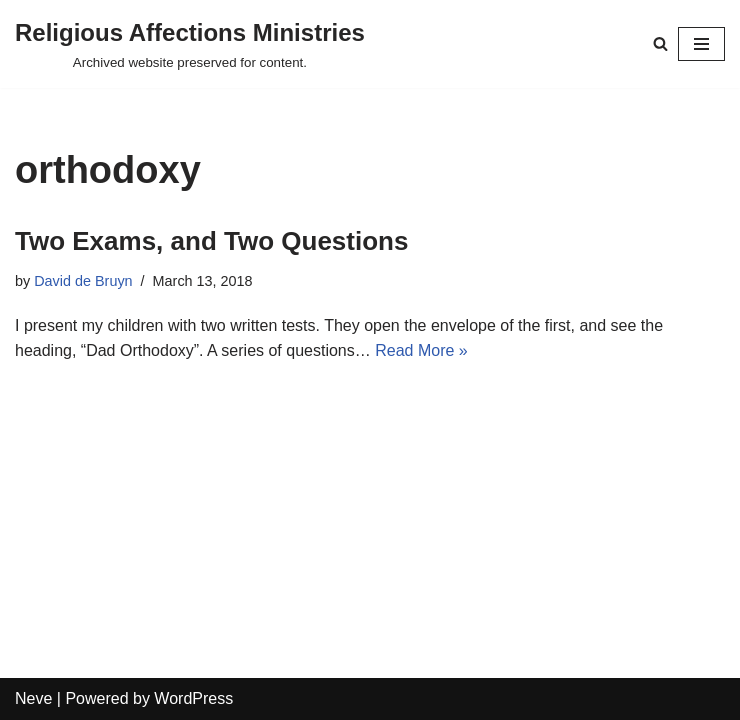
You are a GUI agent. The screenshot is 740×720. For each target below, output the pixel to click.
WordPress (193, 698)
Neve (33, 698)
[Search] (660, 43)
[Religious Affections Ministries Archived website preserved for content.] (190, 44)
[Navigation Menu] (701, 44)
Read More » (421, 350)
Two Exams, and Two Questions (211, 241)
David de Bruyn (83, 281)
